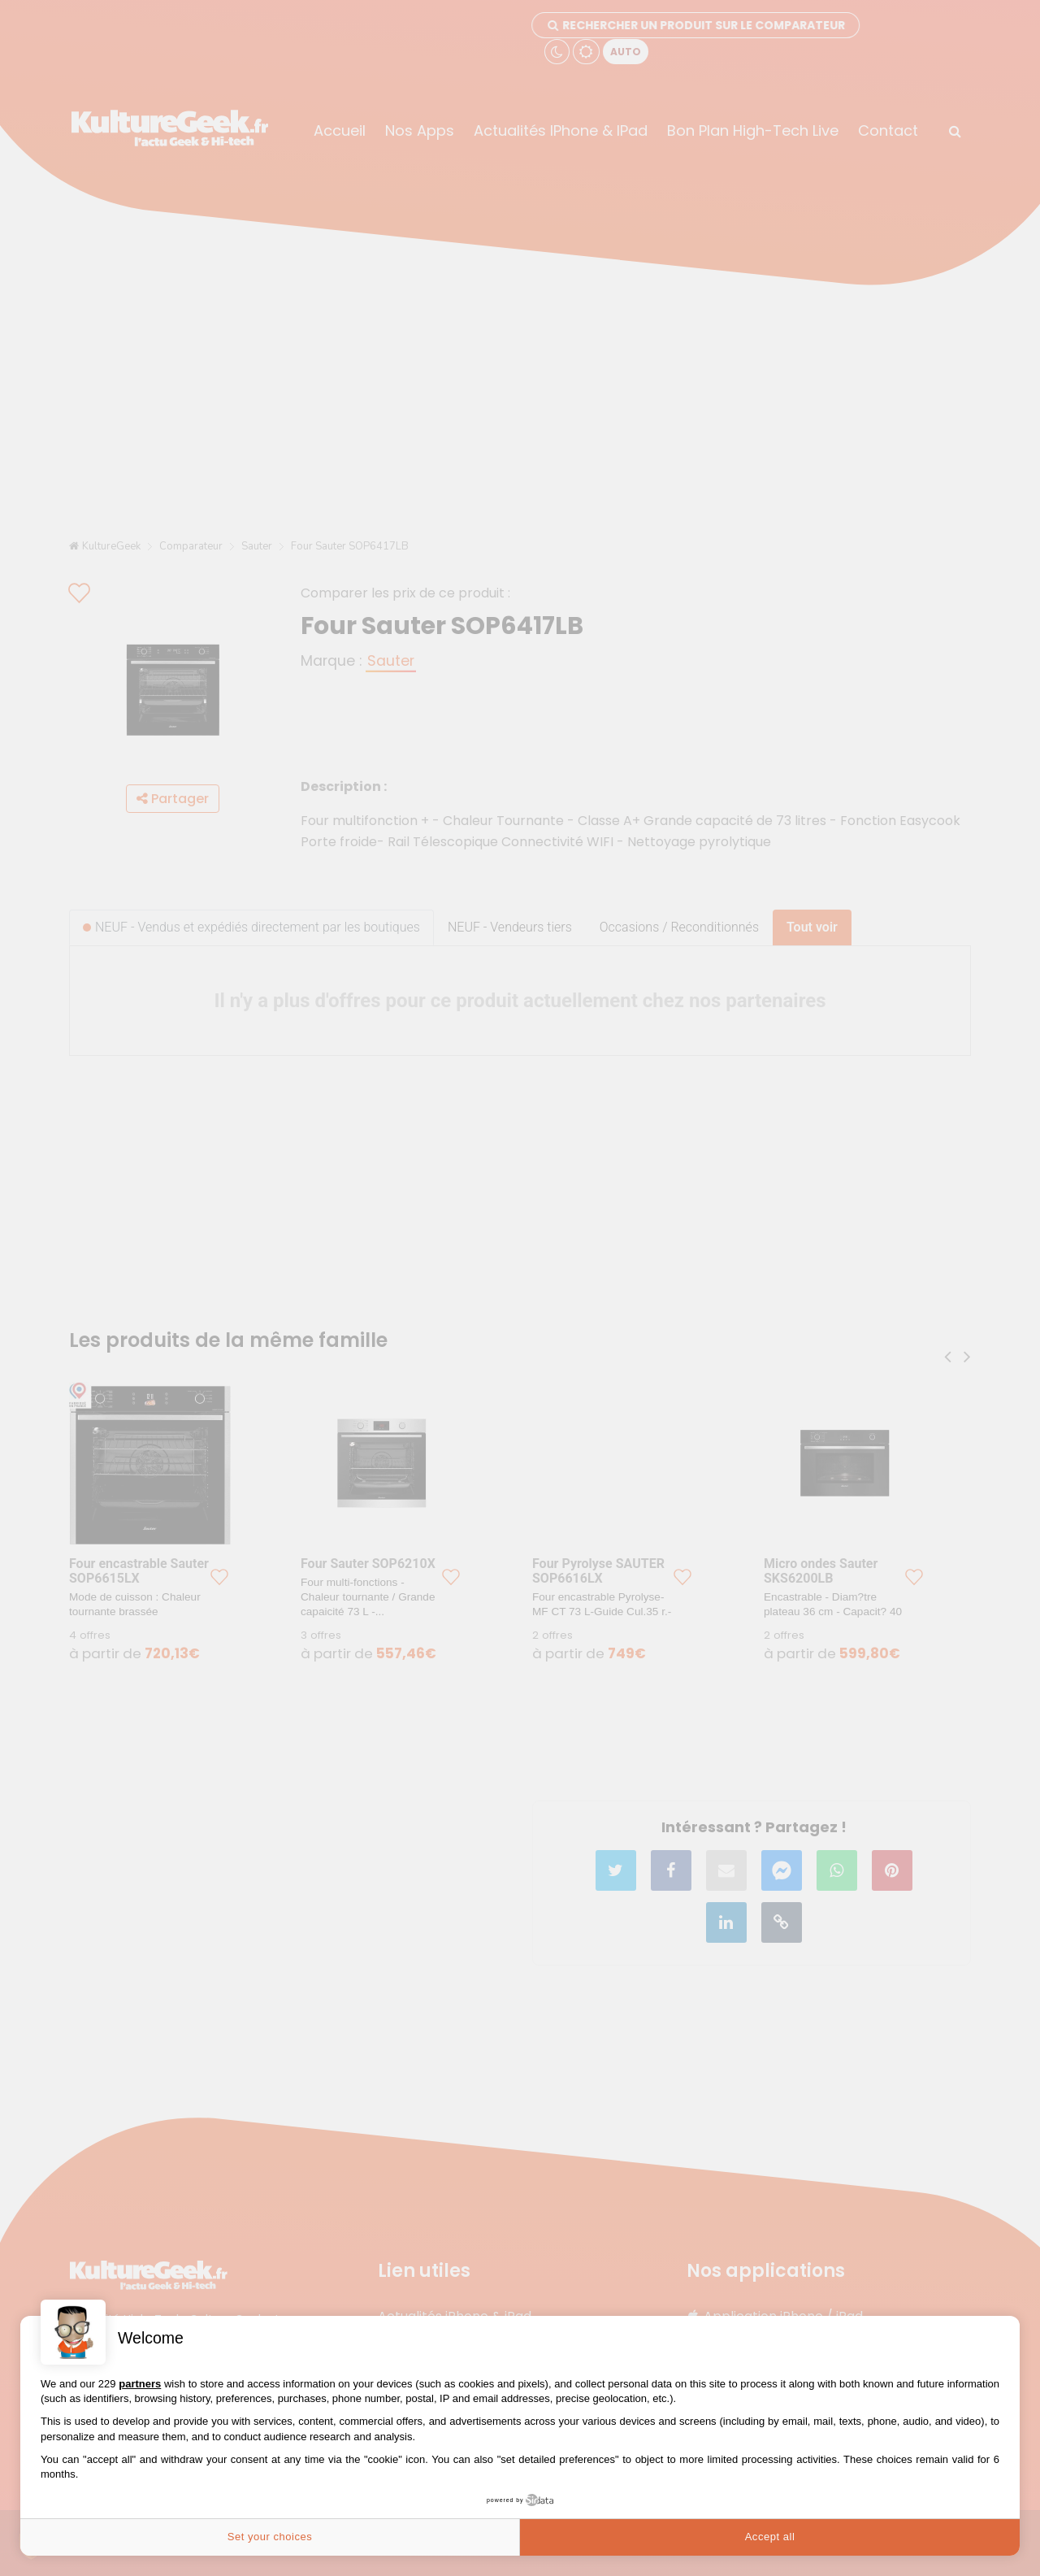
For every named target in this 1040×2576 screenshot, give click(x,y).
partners (140, 2384)
